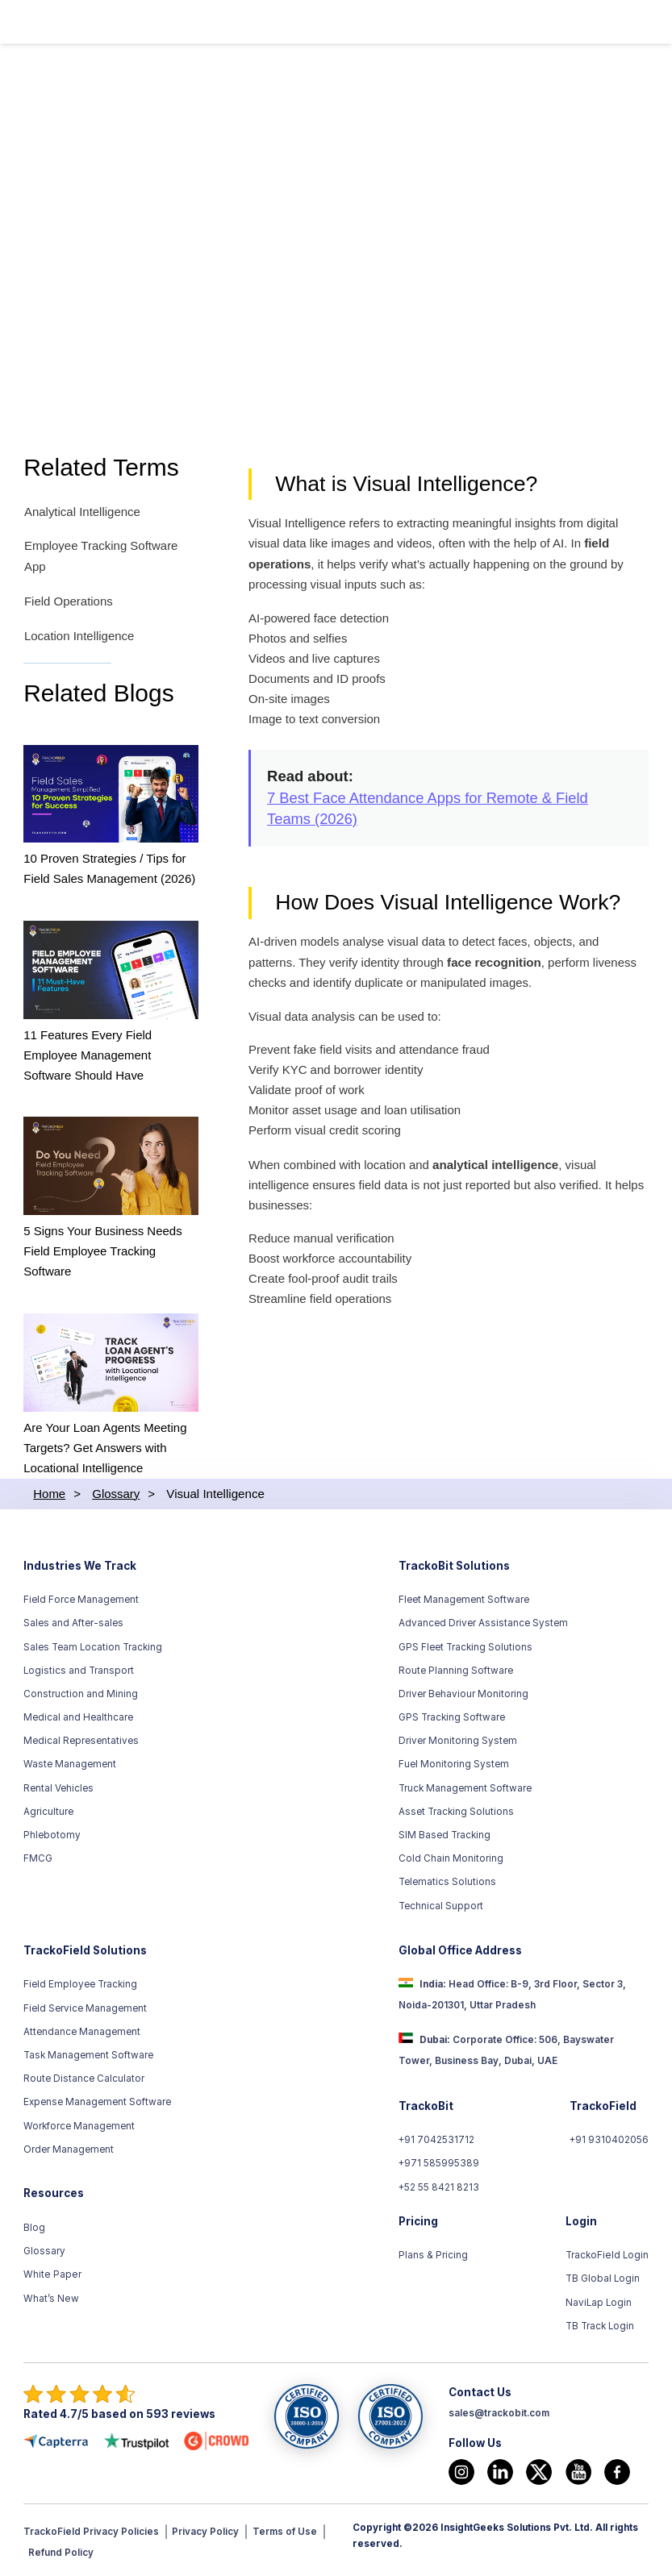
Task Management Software (88, 2053)
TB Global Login (603, 2277)
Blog (34, 2226)
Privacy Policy (205, 2530)
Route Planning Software (456, 1668)
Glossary (44, 2249)
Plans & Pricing (433, 2253)
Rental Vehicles (58, 1786)
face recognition (496, 965)
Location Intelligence (79, 635)
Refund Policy (61, 2550)
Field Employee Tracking (80, 1982)
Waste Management (69, 1762)
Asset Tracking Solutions (456, 1810)
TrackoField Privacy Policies (91, 2530)
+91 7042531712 (437, 2138)
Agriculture (48, 1810)
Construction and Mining (80, 1692)
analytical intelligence (497, 1167)
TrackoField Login (607, 2253)
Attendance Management (81, 2030)
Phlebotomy (52, 1833)
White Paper (51, 2272)
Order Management (68, 2147)
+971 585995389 (439, 2161)
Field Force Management (81, 1598)
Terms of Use (285, 2530)
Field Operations (68, 601)
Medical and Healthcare (78, 1715)
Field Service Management (85, 2006)
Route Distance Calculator (83, 2077)
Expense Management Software (97, 2100)
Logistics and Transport (78, 1668)
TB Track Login (600, 2324)
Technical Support (441, 1903)
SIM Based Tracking (444, 1833)
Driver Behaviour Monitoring (463, 1692)
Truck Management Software (465, 1786)
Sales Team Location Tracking (92, 1644)
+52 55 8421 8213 (439, 2185)
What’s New (50, 2296)
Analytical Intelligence (81, 513)
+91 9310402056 (609, 2138)
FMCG (37, 1856)
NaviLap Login (599, 2301)
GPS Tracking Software (452, 1715)
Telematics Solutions (447, 1880)
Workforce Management (79, 2123)
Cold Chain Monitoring (451, 1856)
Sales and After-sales (73, 1621)
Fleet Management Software (464, 1598)
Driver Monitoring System (458, 1739)
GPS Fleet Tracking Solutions (465, 1644)
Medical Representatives (81, 1739)
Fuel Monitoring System (454, 1762)
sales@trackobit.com (499, 2411)
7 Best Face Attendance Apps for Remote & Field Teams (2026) (429, 809)
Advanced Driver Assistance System (483, 1621)
